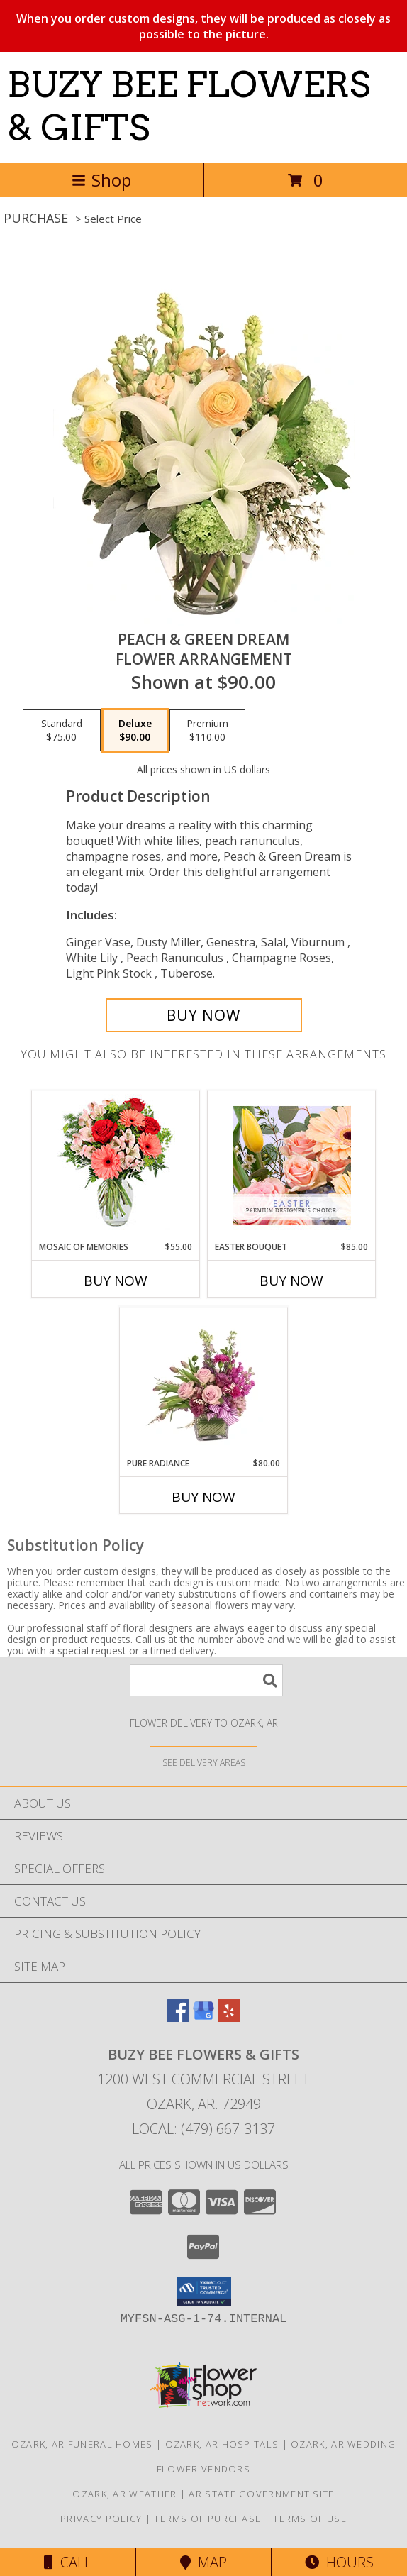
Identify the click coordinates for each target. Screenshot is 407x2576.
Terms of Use (310, 2518)
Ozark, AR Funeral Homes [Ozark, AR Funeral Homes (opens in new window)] (82, 2444)
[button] (204, 2291)
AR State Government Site (261, 2493)
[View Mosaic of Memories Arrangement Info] (116, 1166)
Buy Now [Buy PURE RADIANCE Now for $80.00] (203, 1497)
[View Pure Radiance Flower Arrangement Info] (204, 1382)
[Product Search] (206, 1680)
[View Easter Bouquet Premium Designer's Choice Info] (292, 1165)
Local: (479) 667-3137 (203, 2128)
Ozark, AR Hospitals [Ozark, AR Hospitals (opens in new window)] (222, 2444)
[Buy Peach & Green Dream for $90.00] (204, 1015)
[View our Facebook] (178, 2017)
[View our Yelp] (229, 2017)
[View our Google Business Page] (203, 2017)
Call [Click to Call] (67, 2562)
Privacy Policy (101, 2518)
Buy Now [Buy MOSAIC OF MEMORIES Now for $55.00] (115, 1280)
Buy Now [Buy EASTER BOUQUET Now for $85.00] (291, 1280)
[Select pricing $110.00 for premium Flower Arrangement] (207, 730)
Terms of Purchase (207, 2518)
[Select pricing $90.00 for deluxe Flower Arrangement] (135, 730)
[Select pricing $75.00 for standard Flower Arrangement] (61, 730)
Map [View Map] (203, 2562)
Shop (101, 180)
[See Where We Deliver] (203, 1762)
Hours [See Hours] (339, 2562)
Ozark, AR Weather (124, 2493)
